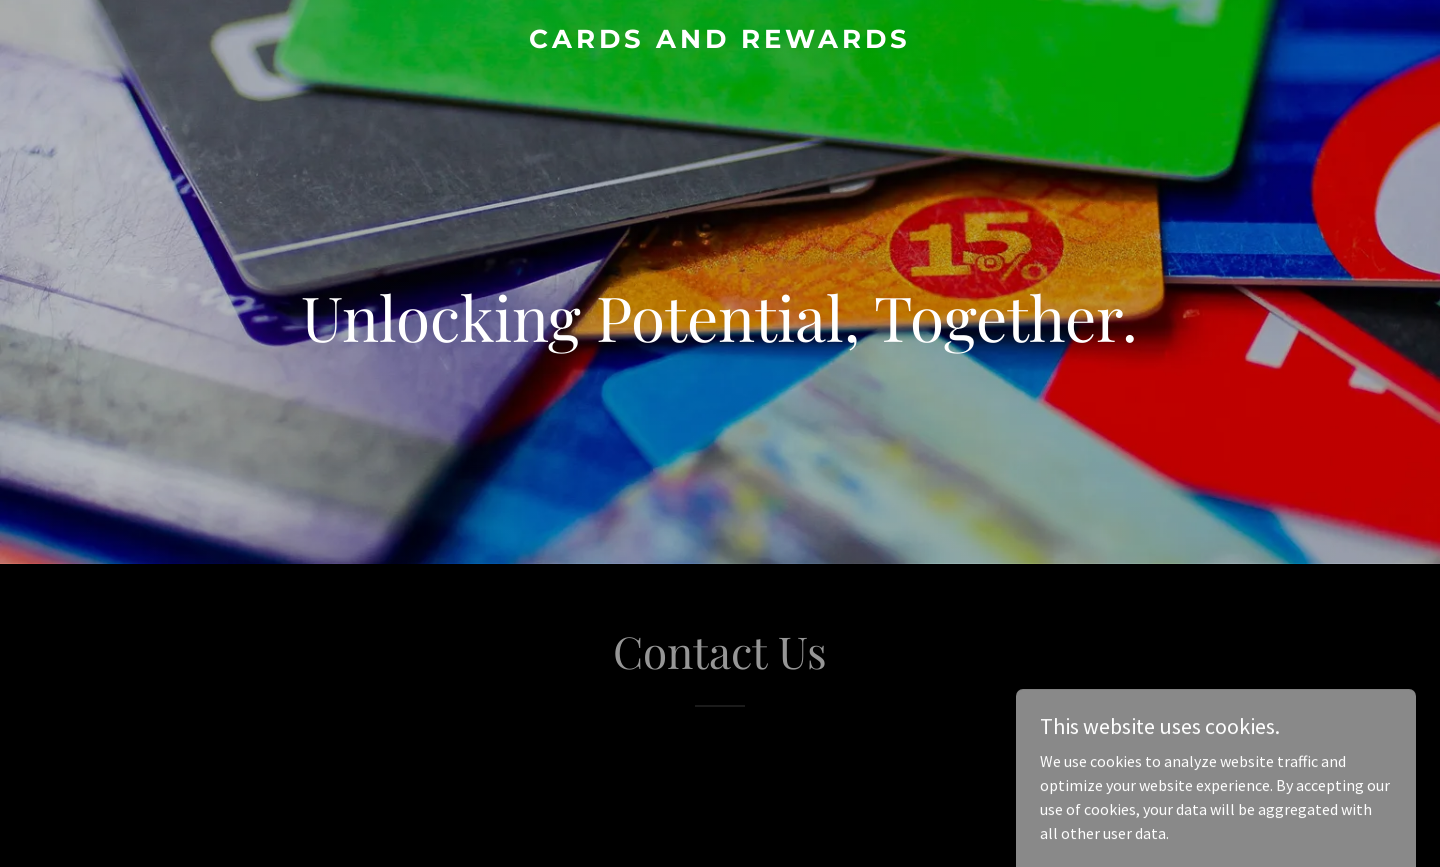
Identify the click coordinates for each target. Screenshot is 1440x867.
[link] (719, 42)
